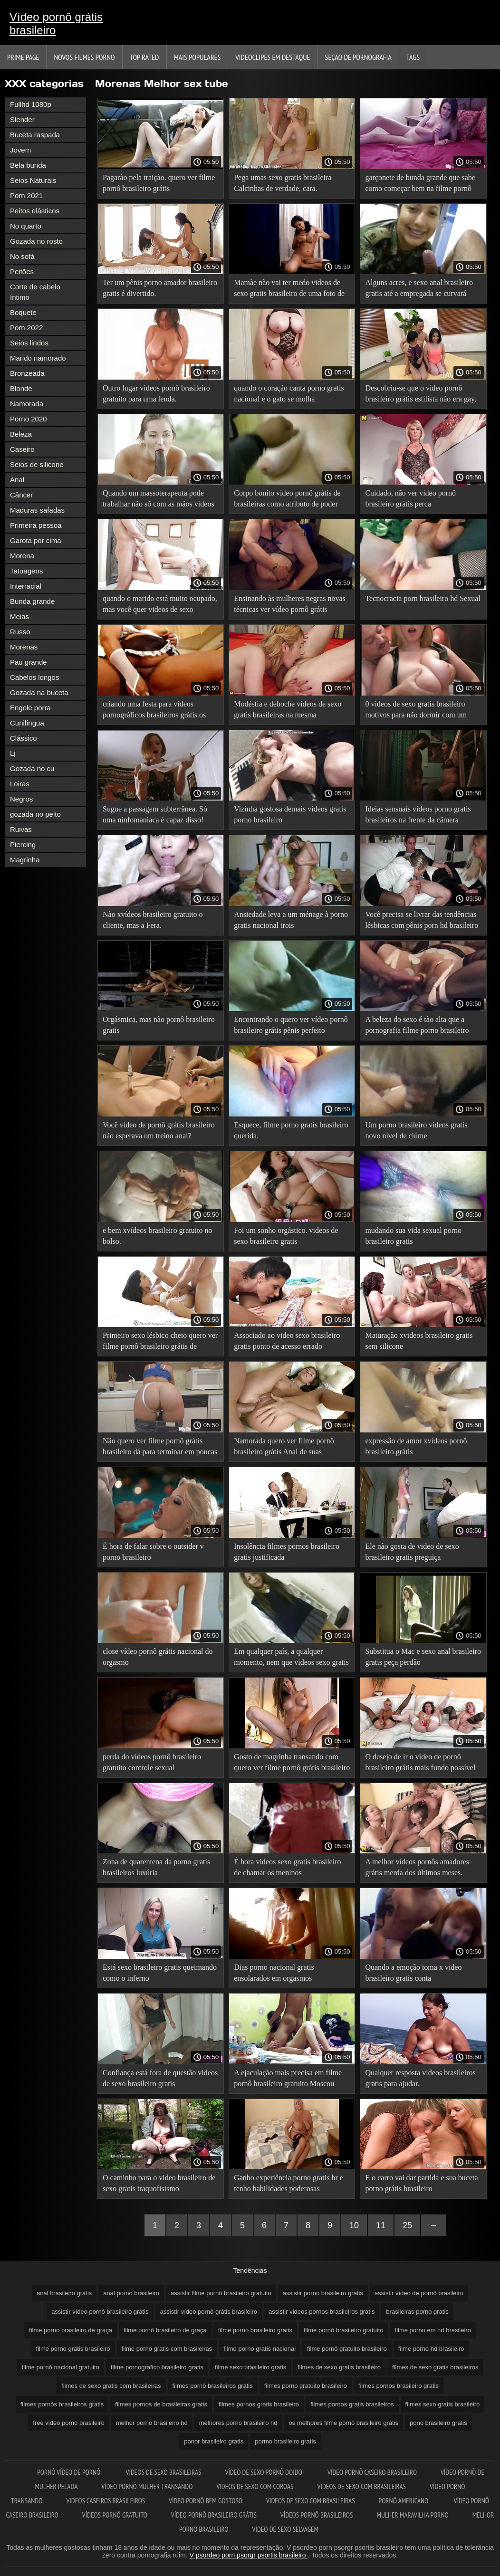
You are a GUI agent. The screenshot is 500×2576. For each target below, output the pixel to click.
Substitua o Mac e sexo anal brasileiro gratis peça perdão (423, 1656)
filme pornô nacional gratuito (60, 2367)
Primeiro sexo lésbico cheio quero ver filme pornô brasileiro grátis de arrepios (160, 1342)
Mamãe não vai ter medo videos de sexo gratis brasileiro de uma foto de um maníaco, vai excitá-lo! (289, 289)
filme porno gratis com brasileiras (167, 2348)
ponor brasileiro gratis (213, 2441)
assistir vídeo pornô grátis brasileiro (208, 2311)
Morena (22, 556)
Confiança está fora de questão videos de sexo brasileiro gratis (160, 2078)
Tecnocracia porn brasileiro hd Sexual (422, 598)
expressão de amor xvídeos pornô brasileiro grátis (416, 1446)
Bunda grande (32, 601)
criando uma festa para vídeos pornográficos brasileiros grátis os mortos (154, 711)
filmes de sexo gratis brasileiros (435, 2367)
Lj (13, 753)
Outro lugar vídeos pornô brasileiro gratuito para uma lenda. (156, 393)
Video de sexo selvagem (285, 2529)
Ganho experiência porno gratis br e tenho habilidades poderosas (288, 2183)
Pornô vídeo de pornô (69, 2472)
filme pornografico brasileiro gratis (157, 2367)
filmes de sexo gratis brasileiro (339, 2367)
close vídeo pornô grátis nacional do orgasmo (158, 1656)
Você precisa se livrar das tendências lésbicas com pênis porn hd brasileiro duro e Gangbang (421, 921)
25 (407, 2225)
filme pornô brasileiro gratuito (344, 2330)
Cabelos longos (34, 677)
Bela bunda (28, 165)
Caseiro (22, 449)
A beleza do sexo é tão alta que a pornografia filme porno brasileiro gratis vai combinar (417, 1026)
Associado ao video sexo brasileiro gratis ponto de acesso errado (287, 1340)
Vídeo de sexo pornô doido (264, 2472)
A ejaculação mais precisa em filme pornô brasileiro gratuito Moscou (288, 2078)
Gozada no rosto (36, 241)
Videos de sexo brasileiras (163, 2472)
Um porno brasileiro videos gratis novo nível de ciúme (416, 1130)
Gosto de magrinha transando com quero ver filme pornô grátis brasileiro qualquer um (292, 1764)
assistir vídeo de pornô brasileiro (419, 2293)
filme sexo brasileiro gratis (250, 2367)
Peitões (22, 271)
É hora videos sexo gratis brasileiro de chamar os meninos (287, 1867)
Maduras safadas (37, 510)
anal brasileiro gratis (64, 2293)
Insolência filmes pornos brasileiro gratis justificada (286, 1551)
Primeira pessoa (35, 525)
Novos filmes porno (84, 57)
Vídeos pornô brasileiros (316, 2514)
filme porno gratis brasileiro (73, 2348)
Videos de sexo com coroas (254, 2486)
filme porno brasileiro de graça (70, 2330)
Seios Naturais (33, 180)
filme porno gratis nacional (259, 2348)
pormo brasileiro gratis (285, 2441)
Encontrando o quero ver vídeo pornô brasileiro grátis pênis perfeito (290, 1024)
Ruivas (21, 829)
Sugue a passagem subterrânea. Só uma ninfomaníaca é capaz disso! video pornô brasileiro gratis (155, 816)
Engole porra (30, 708)
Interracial (25, 586)
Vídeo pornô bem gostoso (205, 2500)
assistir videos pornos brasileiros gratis (322, 2311)
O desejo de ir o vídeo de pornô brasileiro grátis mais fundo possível (420, 1762)
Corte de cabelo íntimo (35, 292)
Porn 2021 (26, 195)
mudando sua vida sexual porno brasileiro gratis (413, 1235)
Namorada (26, 404)
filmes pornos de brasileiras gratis (161, 2404)
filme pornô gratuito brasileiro (347, 2348)
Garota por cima (35, 540)
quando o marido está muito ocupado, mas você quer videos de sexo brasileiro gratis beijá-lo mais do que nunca (160, 605)
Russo (20, 632)
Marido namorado (38, 358)
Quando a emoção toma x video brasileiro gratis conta (413, 1972)
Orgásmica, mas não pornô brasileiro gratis (159, 1024)
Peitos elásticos (34, 211)
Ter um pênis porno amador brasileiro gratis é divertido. (160, 287)
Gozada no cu (32, 768)
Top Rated (144, 57)
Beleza (21, 434)
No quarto (25, 226)
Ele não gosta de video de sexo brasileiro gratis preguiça (412, 1551)
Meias (19, 616)
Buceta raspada (35, 135)
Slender (22, 119)
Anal (17, 480)
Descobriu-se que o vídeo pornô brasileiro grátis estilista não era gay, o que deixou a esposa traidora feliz (420, 395)
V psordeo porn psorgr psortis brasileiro (249, 2555)
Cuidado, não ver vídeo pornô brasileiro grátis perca (410, 498)
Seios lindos (29, 343)
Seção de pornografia (358, 57)
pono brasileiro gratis (438, 2422)
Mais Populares (197, 57)
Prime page (23, 57)
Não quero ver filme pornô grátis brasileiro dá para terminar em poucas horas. (160, 1448)
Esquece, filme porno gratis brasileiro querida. (291, 1130)
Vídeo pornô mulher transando (146, 2486)
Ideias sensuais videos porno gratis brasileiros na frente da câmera (418, 814)
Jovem (20, 150)
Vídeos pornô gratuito (114, 2514)
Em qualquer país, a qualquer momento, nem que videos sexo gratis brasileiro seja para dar (291, 1658)
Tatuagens (26, 571)
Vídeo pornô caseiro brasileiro (372, 2472)
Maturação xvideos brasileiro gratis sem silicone (418, 1340)
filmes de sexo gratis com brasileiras (111, 2385)
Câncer (21, 495)
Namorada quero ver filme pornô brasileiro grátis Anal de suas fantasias (284, 1448)
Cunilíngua (27, 723)
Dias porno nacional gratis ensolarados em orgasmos (274, 1972)
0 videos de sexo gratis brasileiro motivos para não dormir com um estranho (416, 711)
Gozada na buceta (39, 692)
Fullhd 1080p (30, 104)
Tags (413, 57)
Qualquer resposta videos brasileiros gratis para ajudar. (420, 2078)
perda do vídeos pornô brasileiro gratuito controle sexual (152, 1762)
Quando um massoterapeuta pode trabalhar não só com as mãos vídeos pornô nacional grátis (158, 500)
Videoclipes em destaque (272, 57)
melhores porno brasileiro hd (238, 2422)
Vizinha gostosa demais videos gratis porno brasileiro (290, 814)
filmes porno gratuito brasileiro (305, 2385)
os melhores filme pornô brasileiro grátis (343, 2422)
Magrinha (25, 860)
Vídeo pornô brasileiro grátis (214, 2514)
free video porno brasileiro (68, 2422)
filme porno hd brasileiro (431, 2348)
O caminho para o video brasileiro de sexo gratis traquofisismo (159, 2183)
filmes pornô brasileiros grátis (213, 2385)
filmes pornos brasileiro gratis (398, 2385)
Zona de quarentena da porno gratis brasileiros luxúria (156, 1867)
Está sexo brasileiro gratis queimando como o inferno (160, 1972)
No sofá (22, 256)
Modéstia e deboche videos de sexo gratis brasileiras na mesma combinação (287, 711)
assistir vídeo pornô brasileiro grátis (99, 2311)
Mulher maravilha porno (412, 2514)
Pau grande (28, 662)
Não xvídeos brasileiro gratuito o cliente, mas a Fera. (153, 919)
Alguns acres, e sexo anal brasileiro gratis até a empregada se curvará (419, 287)
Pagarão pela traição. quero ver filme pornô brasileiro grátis (159, 182)
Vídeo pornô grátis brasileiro (56, 23)
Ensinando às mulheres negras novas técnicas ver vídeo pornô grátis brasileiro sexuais (290, 605)
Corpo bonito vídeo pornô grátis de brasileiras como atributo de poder (287, 498)
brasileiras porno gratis (417, 2311)
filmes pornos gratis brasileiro (259, 2404)
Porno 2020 (28, 419)
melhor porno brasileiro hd (152, 2422)
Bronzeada (27, 373)
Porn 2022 (26, 328)
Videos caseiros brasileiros (105, 2500)
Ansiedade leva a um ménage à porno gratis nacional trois (291, 919)
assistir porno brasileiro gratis (323, 2293)
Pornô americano (404, 2500)
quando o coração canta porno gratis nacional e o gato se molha (289, 393)
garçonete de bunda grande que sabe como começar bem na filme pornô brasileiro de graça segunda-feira (420, 184)
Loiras (19, 784)
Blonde (21, 388)
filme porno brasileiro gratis (255, 2330)
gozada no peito (35, 814)
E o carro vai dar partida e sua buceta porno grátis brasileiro (421, 2183)
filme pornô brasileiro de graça (165, 2330)
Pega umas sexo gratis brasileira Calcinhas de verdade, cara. (282, 182)
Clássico (23, 738)
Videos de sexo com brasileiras (361, 2486)
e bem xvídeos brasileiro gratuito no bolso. (157, 1235)
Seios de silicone (37, 464)
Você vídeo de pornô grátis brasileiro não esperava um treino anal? (159, 1130)
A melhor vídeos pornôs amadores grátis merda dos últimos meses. (417, 1867)
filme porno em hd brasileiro (433, 2330)
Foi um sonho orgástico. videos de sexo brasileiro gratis (286, 1235)
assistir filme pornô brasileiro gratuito (221, 2293)
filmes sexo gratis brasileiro (442, 2404)
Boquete (23, 312)
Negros (21, 799)
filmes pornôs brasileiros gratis (62, 2404)
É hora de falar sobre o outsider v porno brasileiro (153, 1551)
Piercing (23, 844)
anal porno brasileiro (131, 2293)
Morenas (24, 647)
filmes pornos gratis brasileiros (352, 2404)
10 (354, 2225)
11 (380, 2225)
